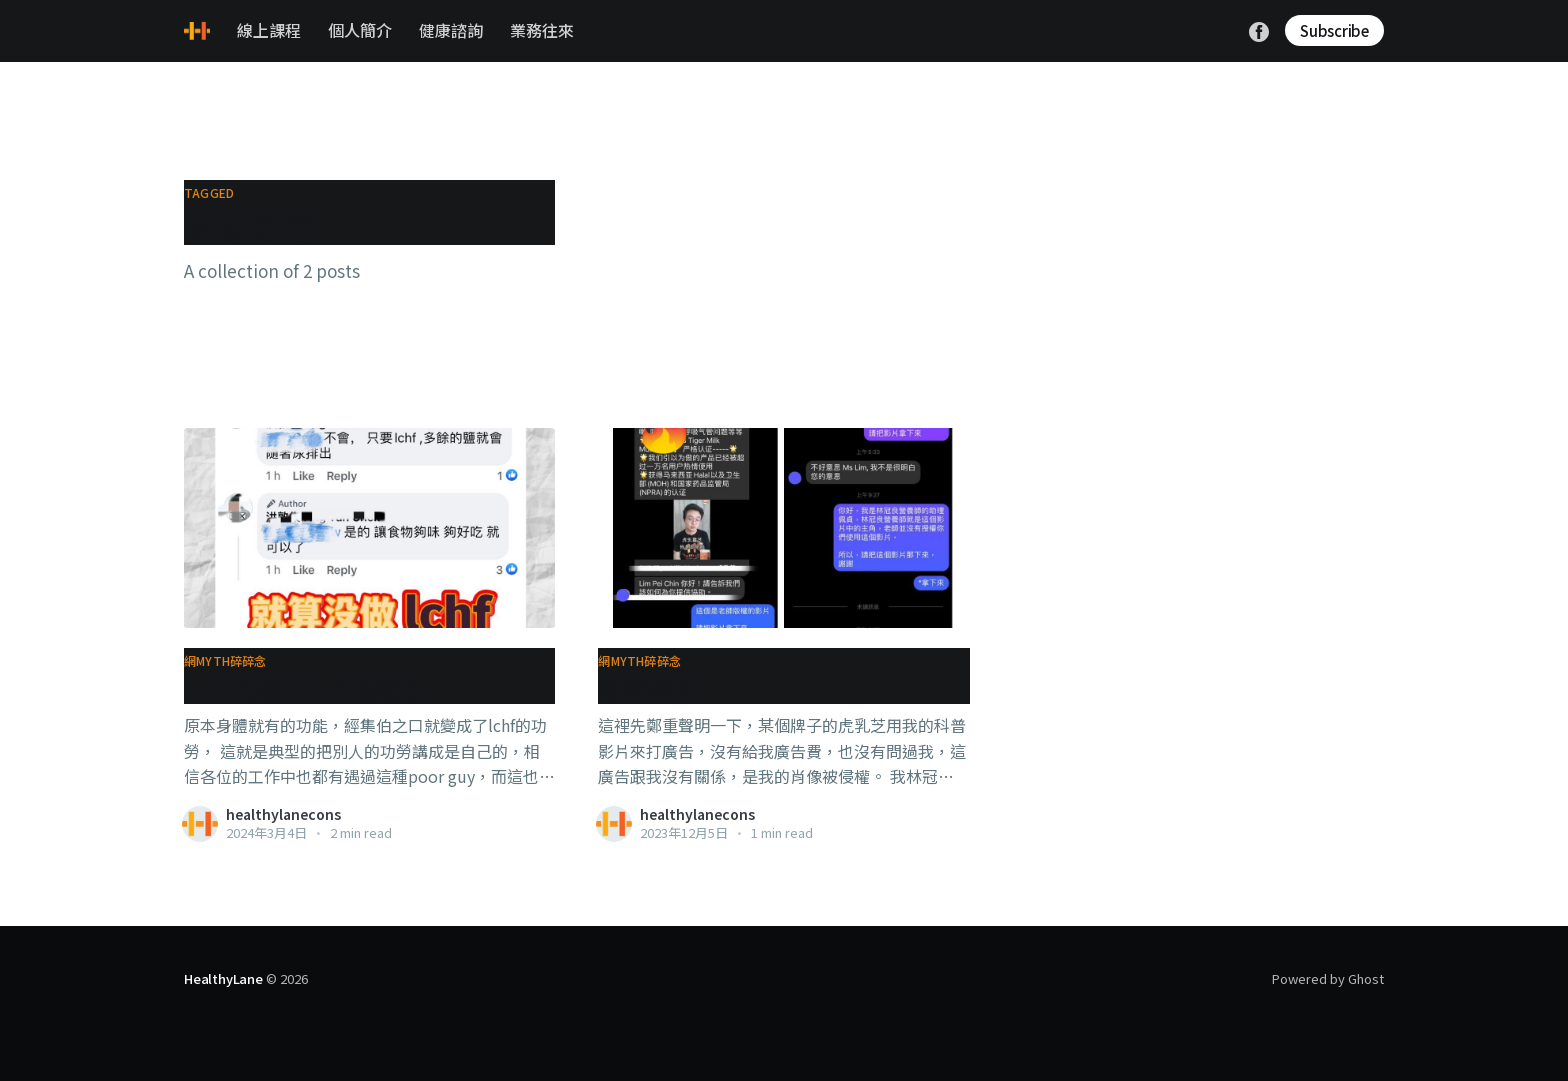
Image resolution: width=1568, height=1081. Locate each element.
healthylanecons (283, 814)
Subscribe (1334, 30)
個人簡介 (360, 30)
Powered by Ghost (1328, 978)
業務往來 (542, 30)
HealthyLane (223, 978)
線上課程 (269, 30)
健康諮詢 (451, 30)
